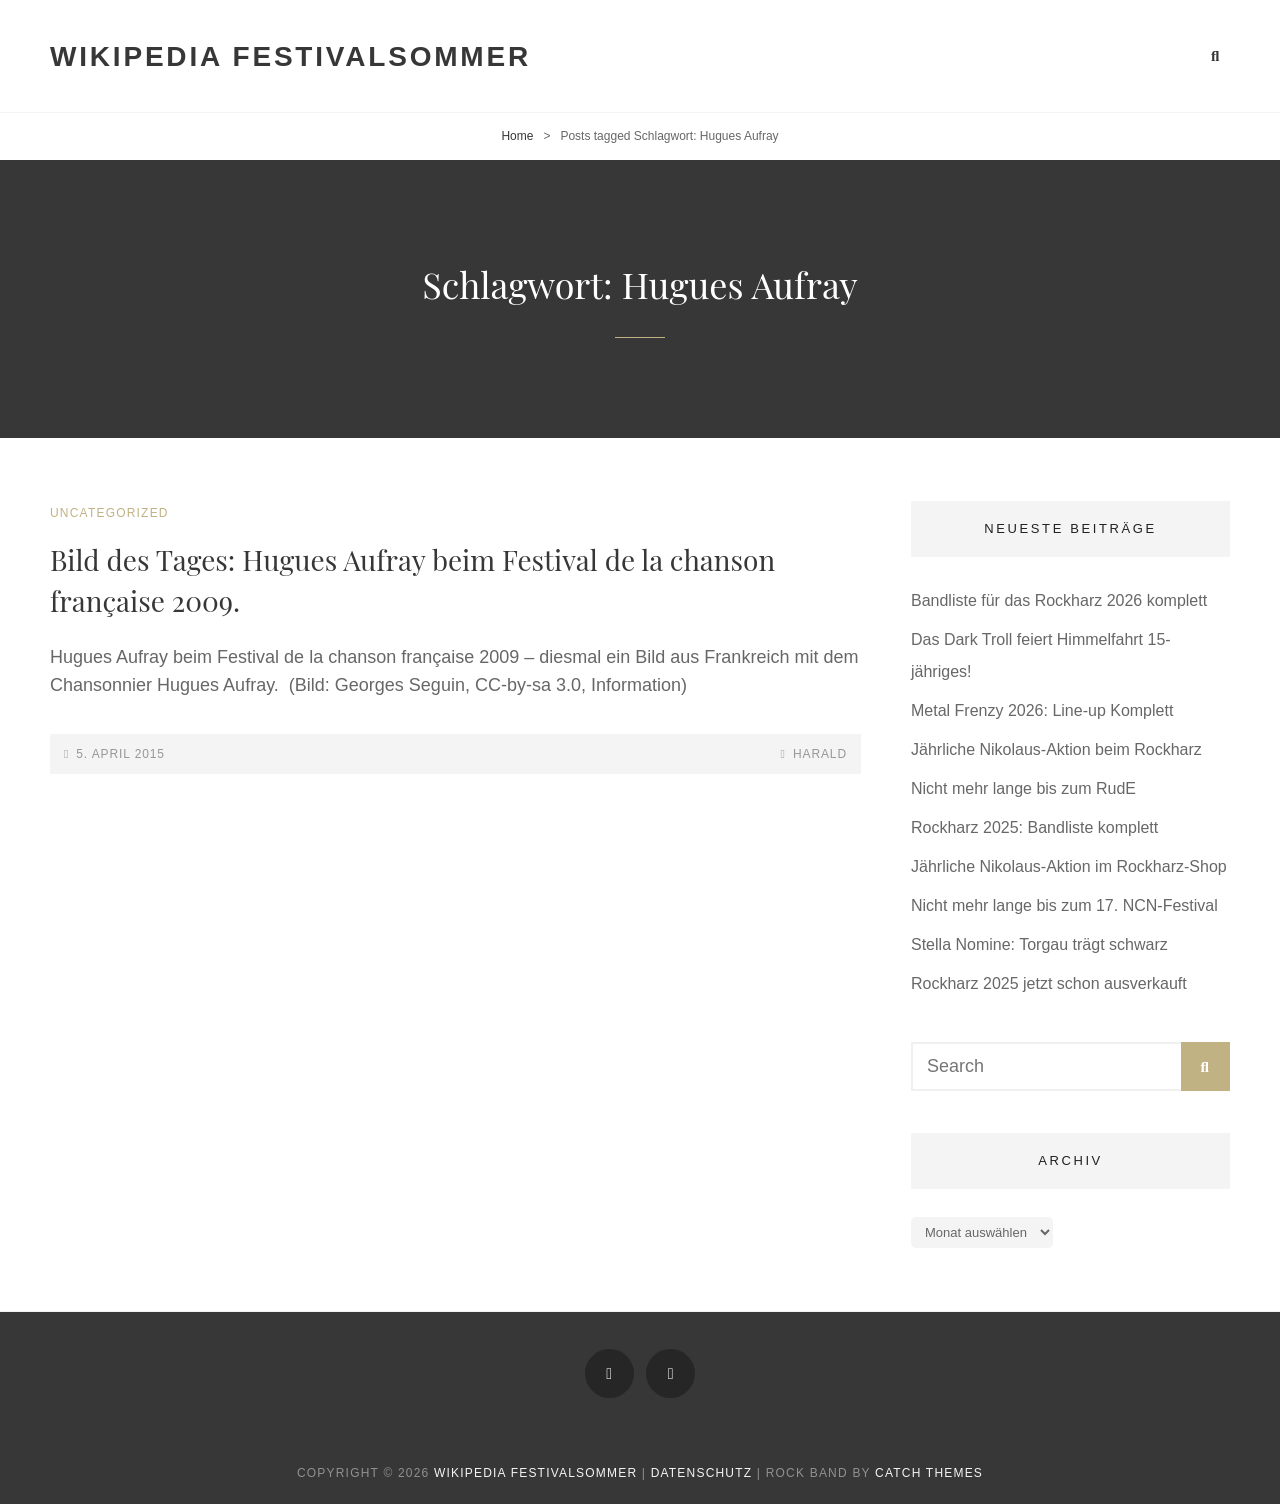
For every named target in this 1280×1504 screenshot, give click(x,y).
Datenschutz (702, 1473)
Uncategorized (109, 513)
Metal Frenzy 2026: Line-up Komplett (1042, 710)
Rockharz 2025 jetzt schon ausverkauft (1049, 983)
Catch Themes (929, 1473)
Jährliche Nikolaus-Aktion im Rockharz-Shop (1069, 866)
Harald (820, 754)
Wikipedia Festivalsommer (290, 56)
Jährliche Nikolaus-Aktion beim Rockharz (1056, 749)
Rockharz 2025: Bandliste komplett (1034, 827)
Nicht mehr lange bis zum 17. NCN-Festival (1064, 905)
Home (517, 136)
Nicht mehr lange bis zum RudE (1023, 788)
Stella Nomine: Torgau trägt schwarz (1039, 944)
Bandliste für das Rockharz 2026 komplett (1059, 600)
